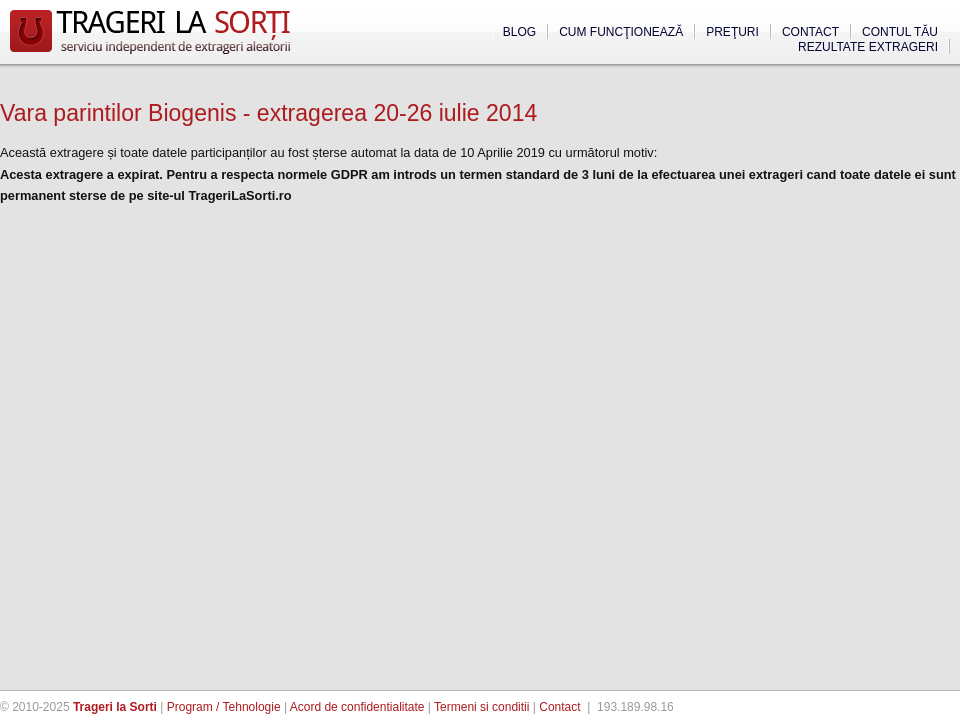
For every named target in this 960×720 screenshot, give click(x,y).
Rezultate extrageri (868, 47)
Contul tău (900, 32)
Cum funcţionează (621, 32)
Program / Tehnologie (224, 707)
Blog (519, 32)
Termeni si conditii (481, 707)
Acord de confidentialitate (357, 707)
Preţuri (732, 32)
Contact (810, 32)
